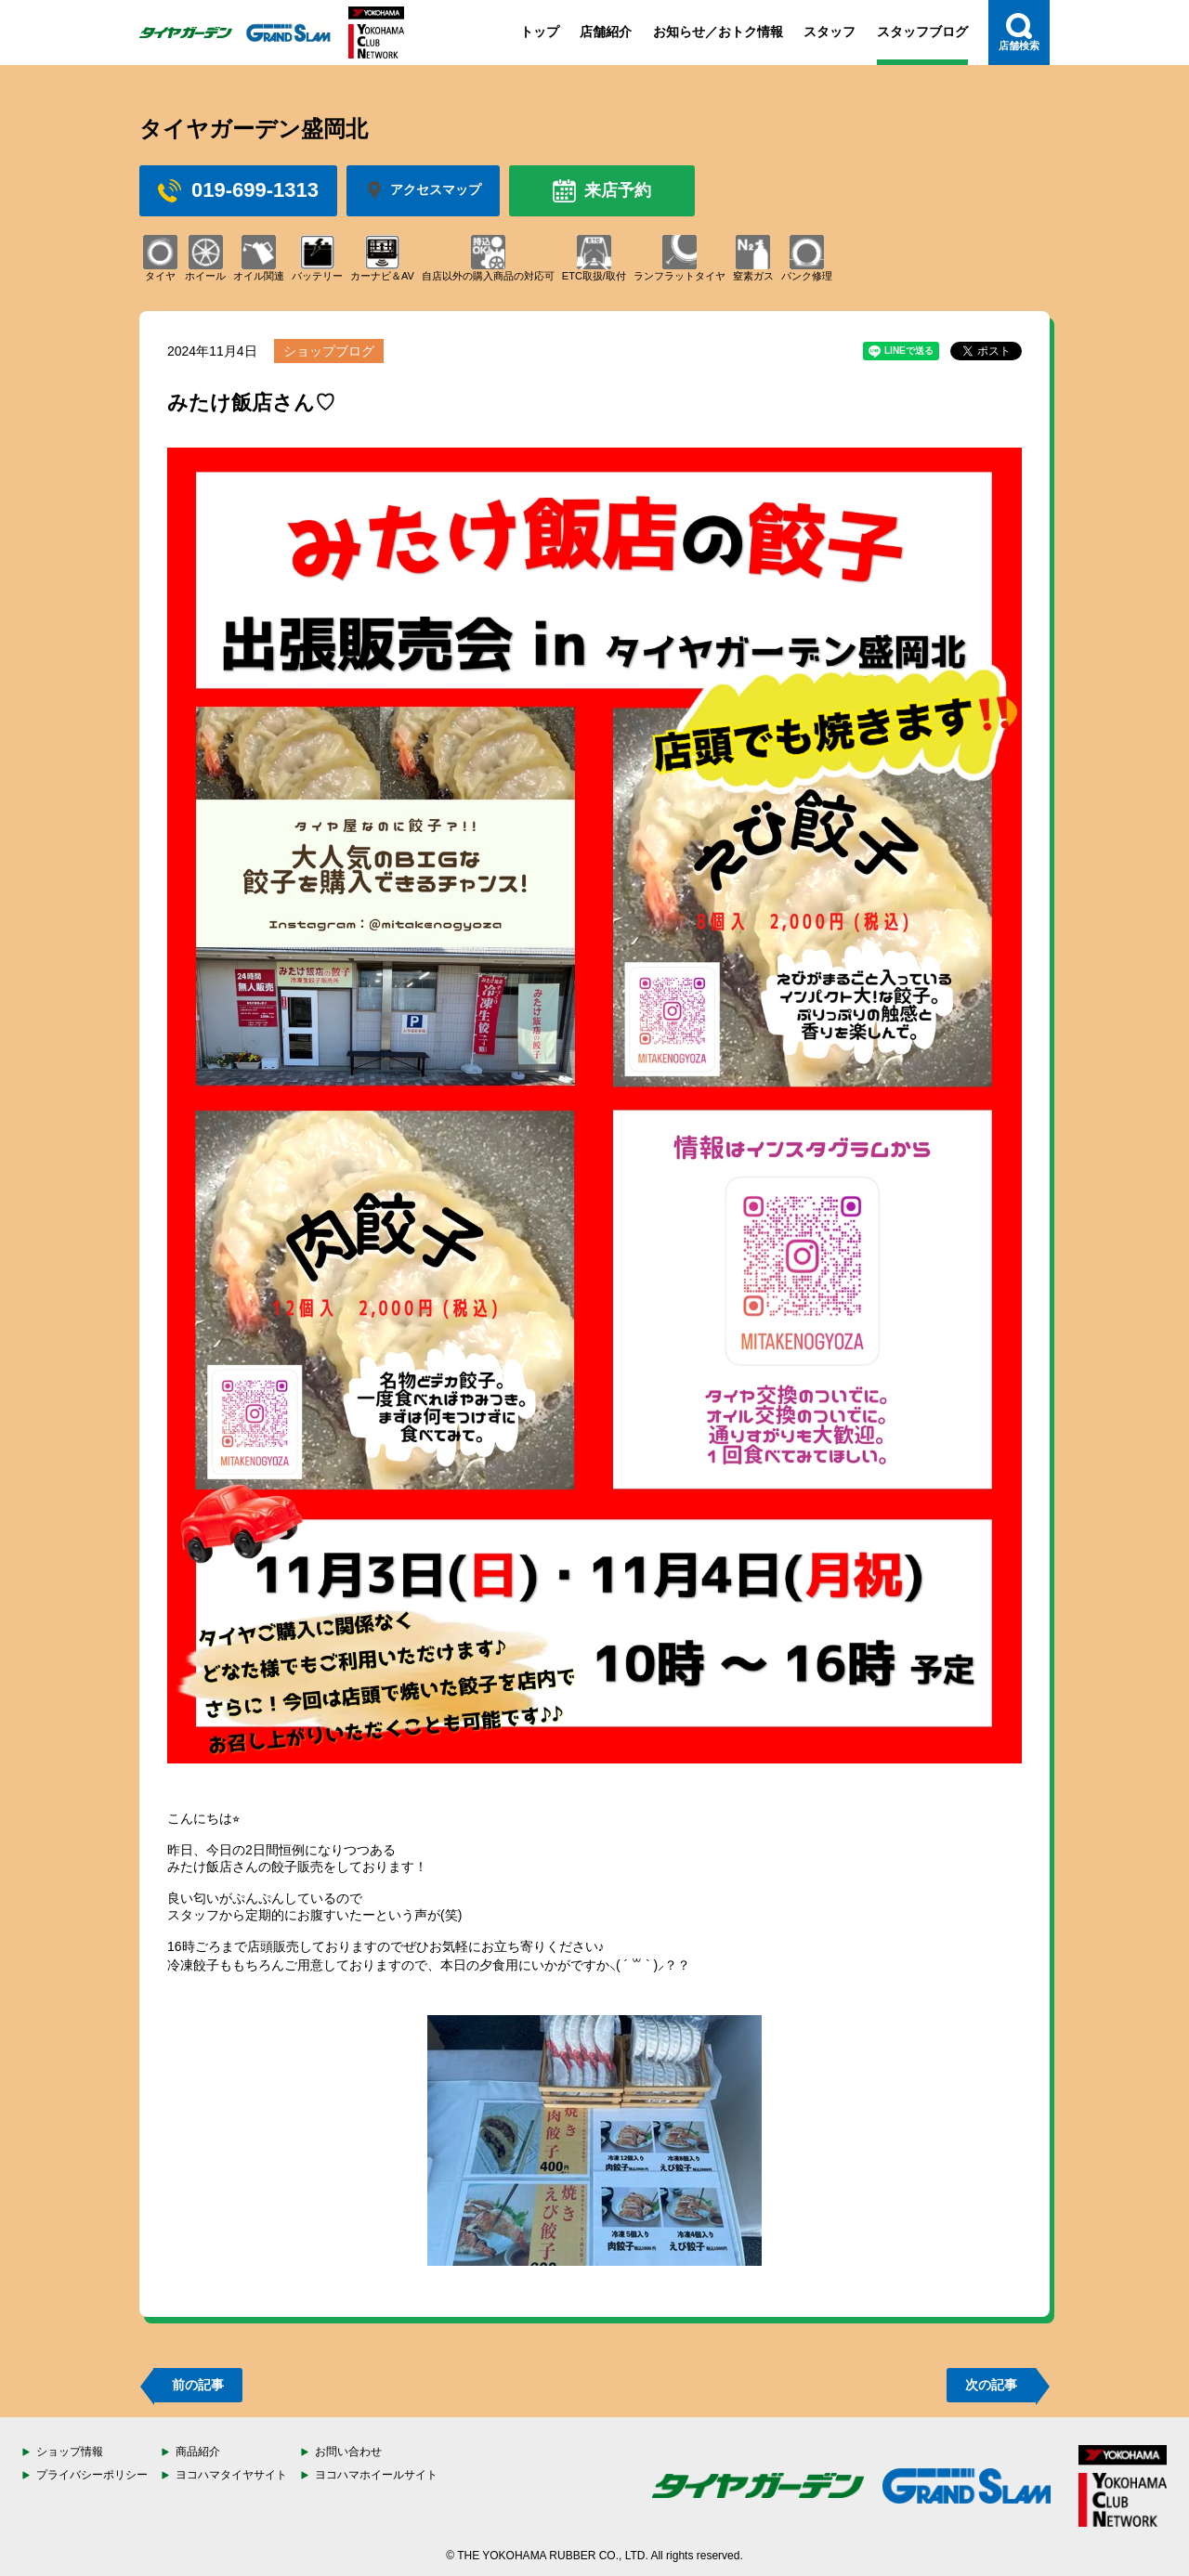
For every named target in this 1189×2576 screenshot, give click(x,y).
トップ (539, 31)
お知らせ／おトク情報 (718, 31)
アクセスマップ (423, 190)
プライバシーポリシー (92, 2474)
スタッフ (830, 31)
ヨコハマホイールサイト (376, 2474)
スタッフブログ (922, 31)
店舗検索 (1019, 32)
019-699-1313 (238, 190)
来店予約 (602, 190)
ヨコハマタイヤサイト (231, 2474)
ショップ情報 (69, 2451)
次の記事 (991, 2384)
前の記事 (198, 2384)
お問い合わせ (348, 2451)
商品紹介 (198, 2451)
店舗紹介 (606, 31)
